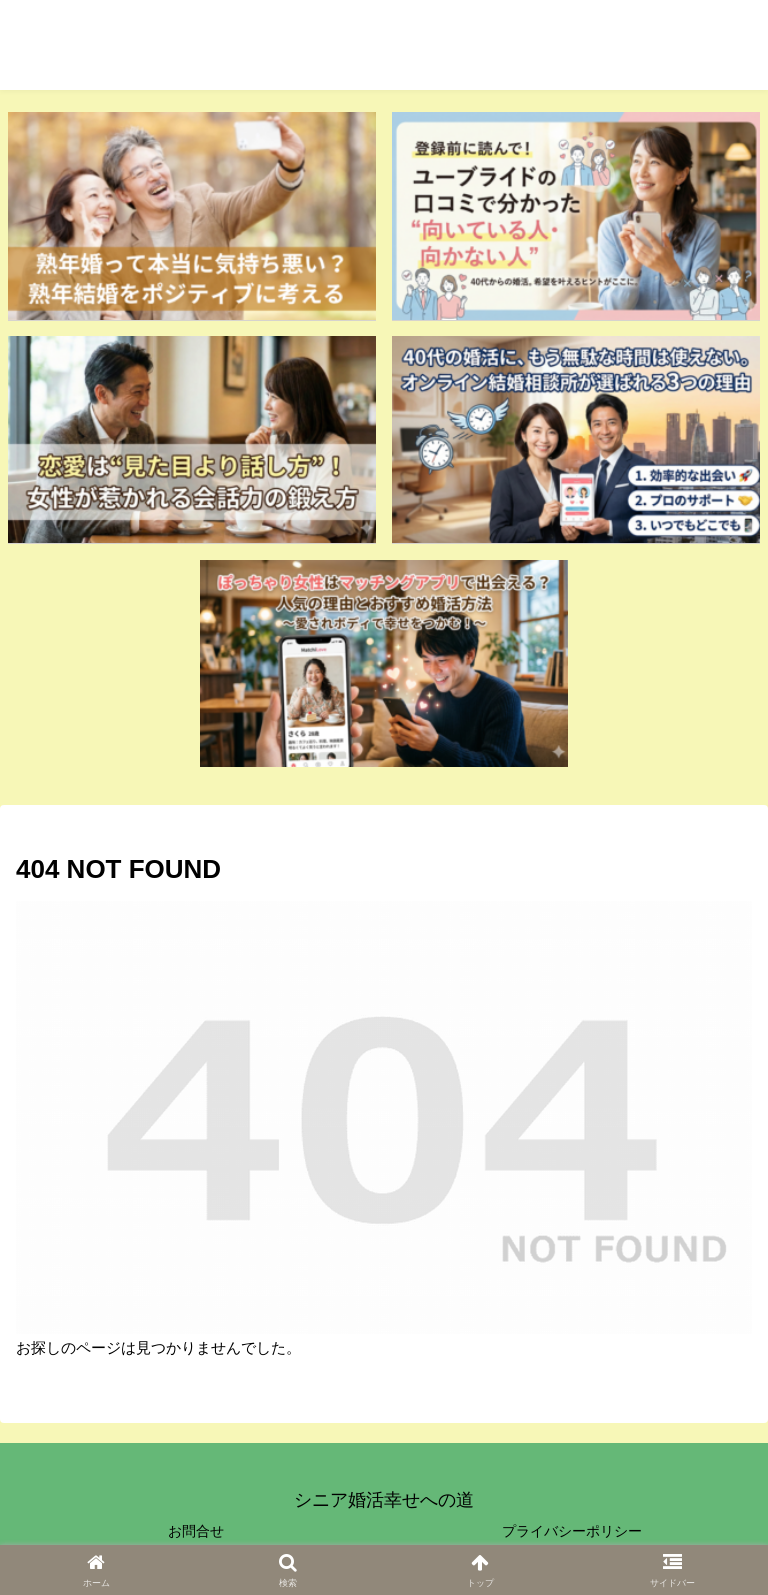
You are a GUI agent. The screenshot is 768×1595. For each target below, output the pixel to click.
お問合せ (196, 1531)
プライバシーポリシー (572, 1531)
